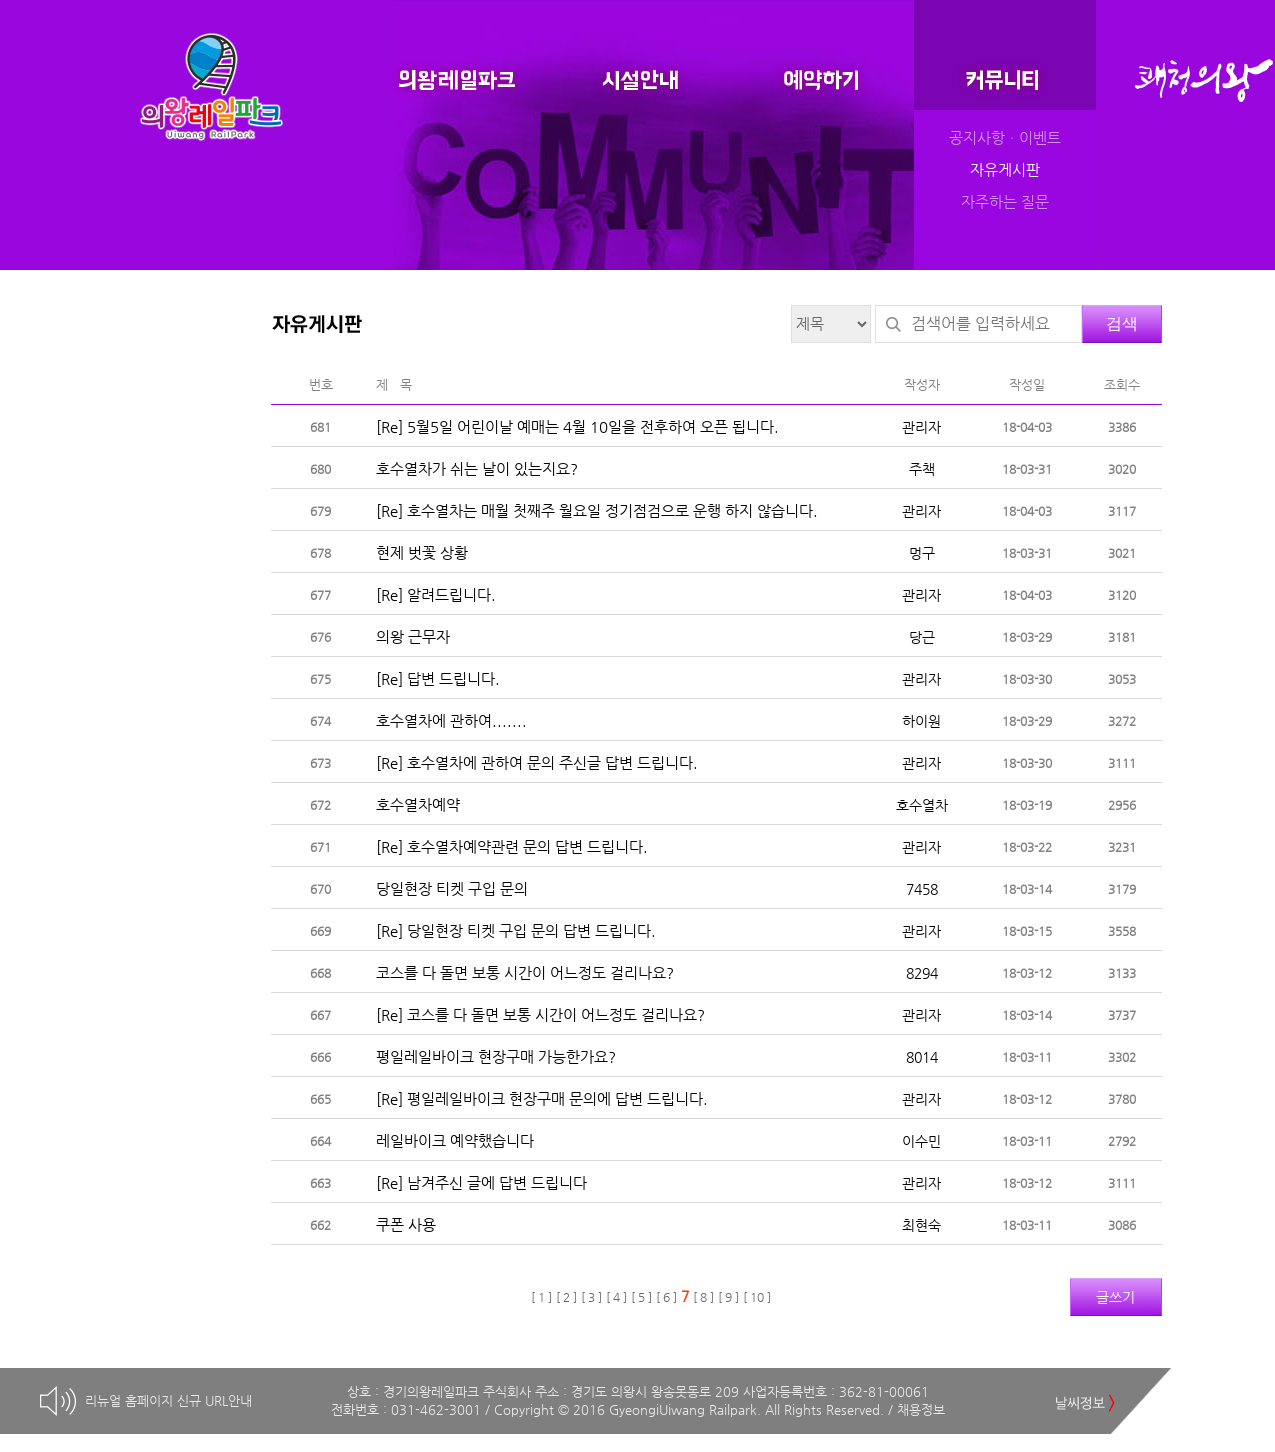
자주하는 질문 (1005, 202)
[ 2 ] (566, 1297)
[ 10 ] (757, 1297)
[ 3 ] (591, 1297)
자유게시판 (1005, 170)
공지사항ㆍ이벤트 (1005, 138)
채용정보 (921, 1409)
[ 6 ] (666, 1297)
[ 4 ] (616, 1297)
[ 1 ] (541, 1297)
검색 (1122, 323)
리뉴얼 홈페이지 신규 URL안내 (168, 1400)
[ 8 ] (703, 1297)
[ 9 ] (728, 1297)
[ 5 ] (641, 1297)
